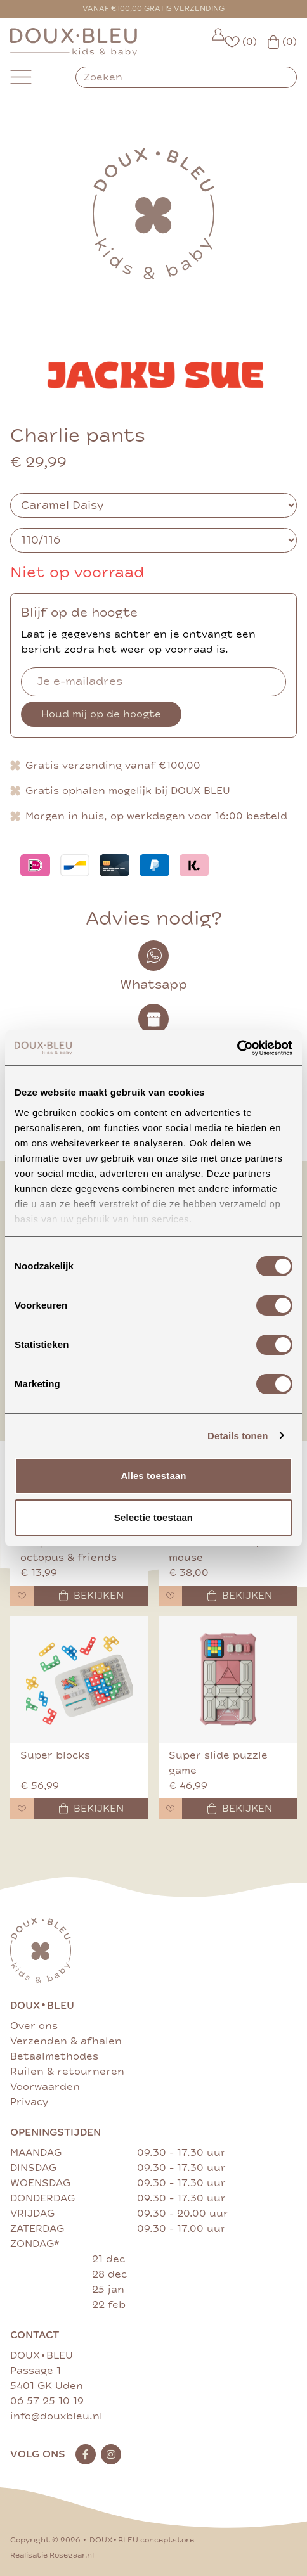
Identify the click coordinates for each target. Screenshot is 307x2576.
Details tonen (237, 1435)
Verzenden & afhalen (66, 2041)
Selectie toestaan (153, 1517)
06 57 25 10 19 (47, 2401)
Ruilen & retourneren (67, 2071)
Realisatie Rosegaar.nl (52, 2555)
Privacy (29, 2102)
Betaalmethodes (54, 2056)
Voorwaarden (45, 2086)
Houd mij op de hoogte (101, 714)
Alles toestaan (153, 1475)
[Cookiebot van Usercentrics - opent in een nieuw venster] (236, 1048)
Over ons (34, 2026)
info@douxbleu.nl (56, 2416)
